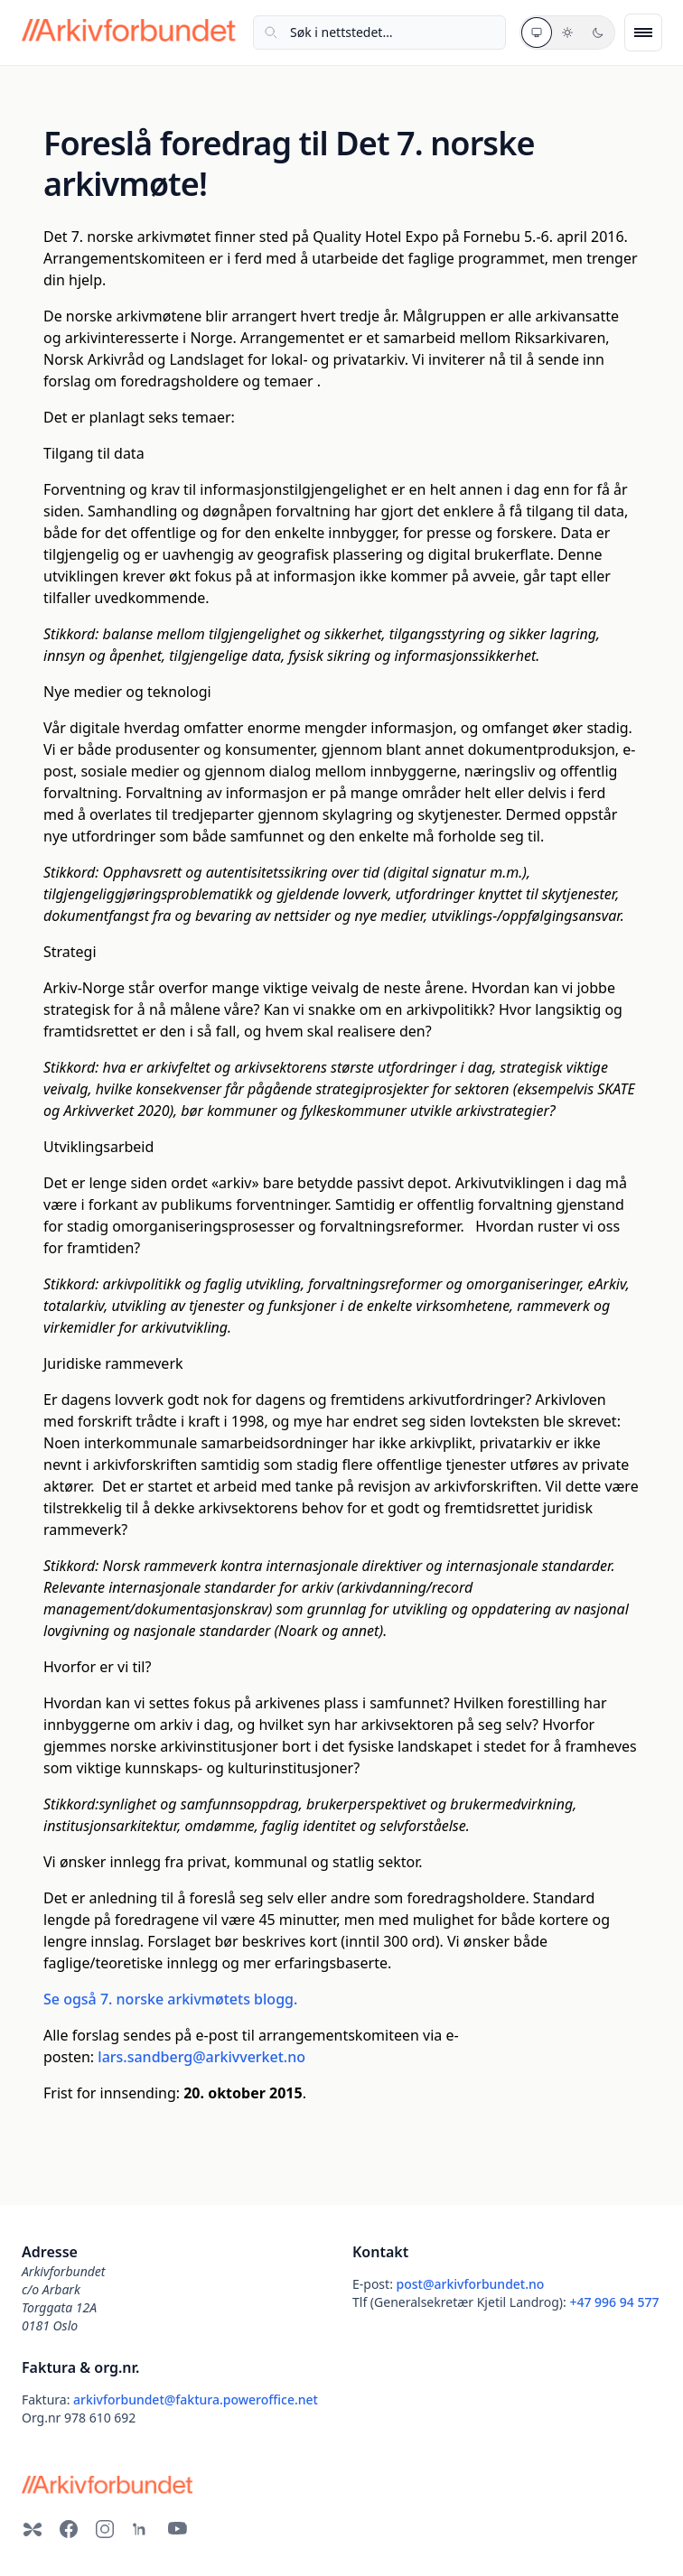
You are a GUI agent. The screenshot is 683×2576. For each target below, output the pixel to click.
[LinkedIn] (141, 2529)
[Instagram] (105, 2529)
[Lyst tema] (567, 32)
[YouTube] (177, 2529)
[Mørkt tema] (598, 32)
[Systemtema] (536, 32)
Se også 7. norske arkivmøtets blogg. (170, 1999)
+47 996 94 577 (614, 2302)
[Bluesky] (32, 2529)
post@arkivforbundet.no (471, 2283)
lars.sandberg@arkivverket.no (201, 2057)
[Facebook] (69, 2529)
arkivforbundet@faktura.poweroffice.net (195, 2399)
